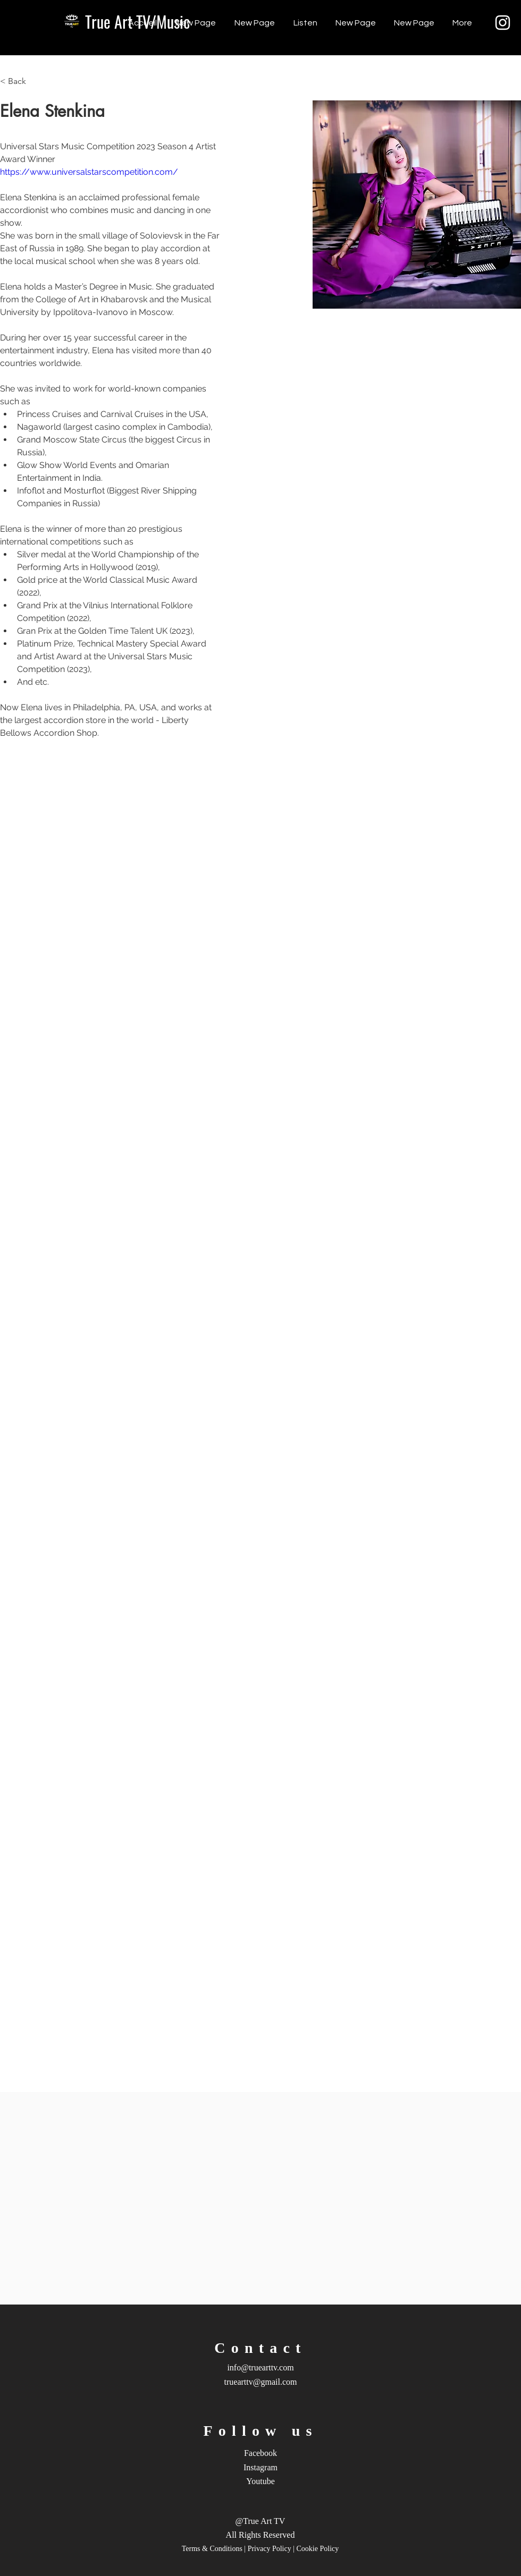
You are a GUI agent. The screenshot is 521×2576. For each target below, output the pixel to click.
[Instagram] (502, 22)
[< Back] (21, 81)
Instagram (260, 2467)
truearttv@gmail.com (260, 2381)
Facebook (260, 2453)
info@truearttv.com (260, 2367)
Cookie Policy (318, 2549)
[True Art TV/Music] (137, 22)
